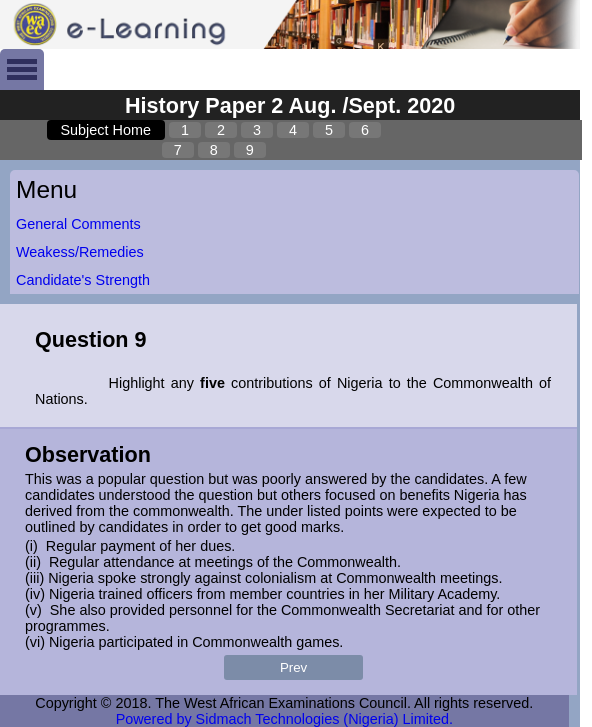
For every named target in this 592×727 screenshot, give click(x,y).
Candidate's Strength (83, 280)
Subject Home (106, 130)
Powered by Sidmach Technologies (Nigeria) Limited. (284, 719)
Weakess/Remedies (80, 252)
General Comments (78, 224)
